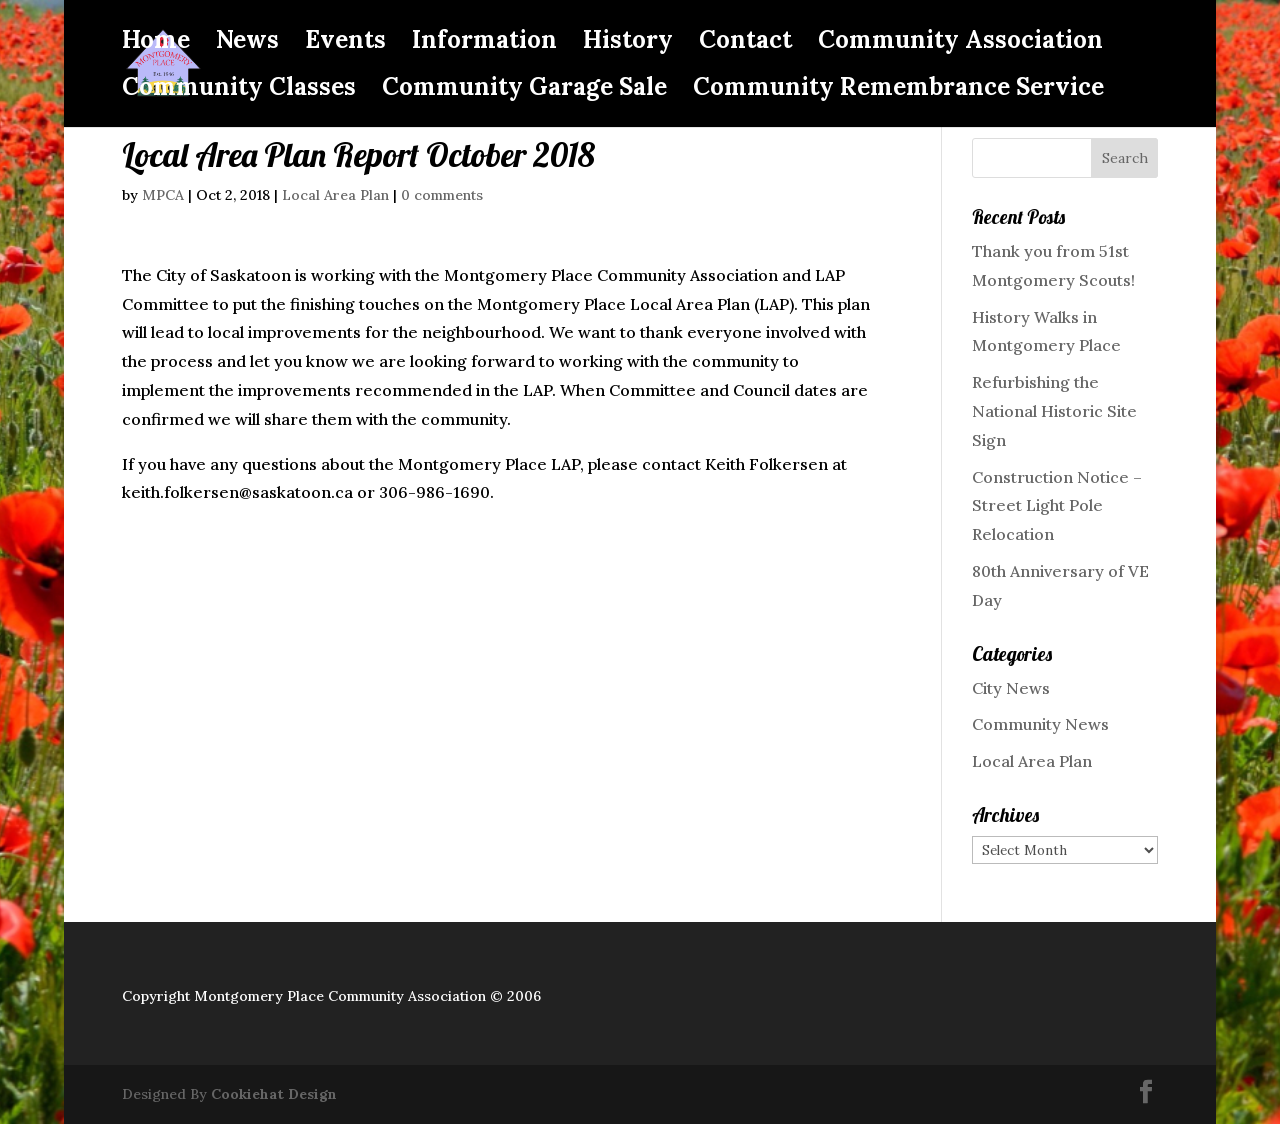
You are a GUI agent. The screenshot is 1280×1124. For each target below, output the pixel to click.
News (247, 44)
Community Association (960, 44)
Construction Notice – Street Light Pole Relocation (1057, 506)
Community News (1040, 724)
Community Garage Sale (524, 91)
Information (484, 44)
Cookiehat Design (274, 1094)
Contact (745, 44)
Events (345, 44)
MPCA (163, 195)
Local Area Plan (335, 195)
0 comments (442, 195)
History (628, 44)
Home (156, 44)
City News (1011, 688)
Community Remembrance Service (898, 91)
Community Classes (239, 91)
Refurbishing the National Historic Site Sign (1054, 411)
